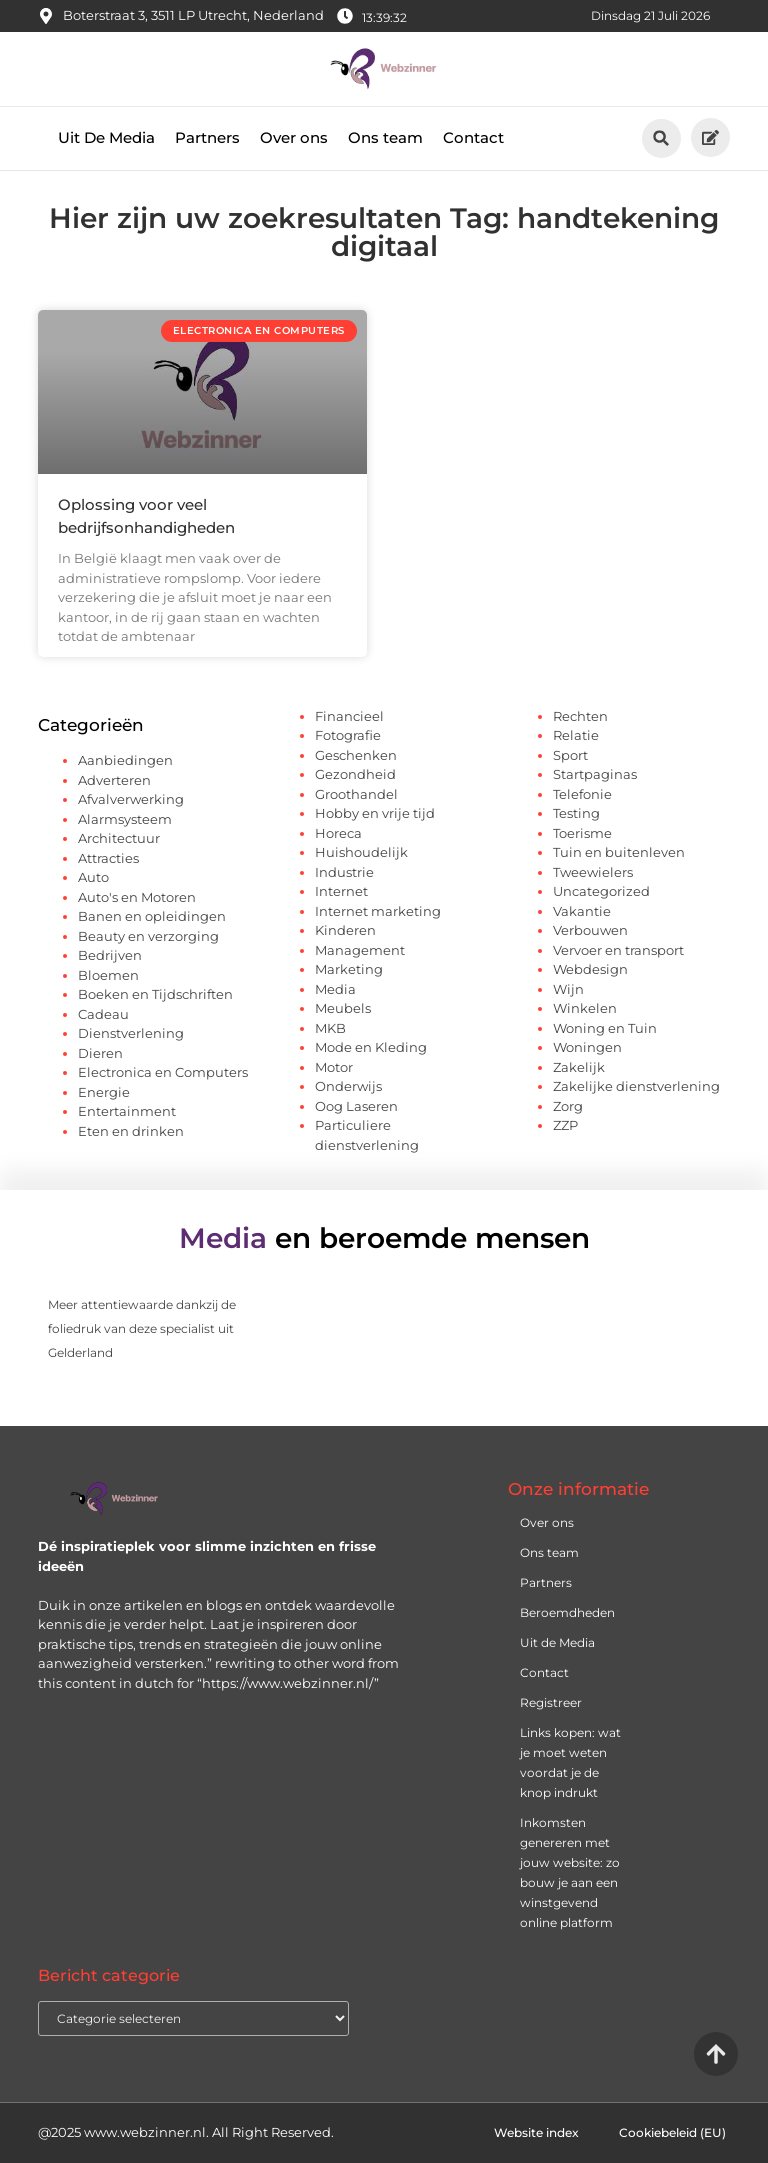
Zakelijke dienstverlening (636, 1086)
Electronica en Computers (163, 1072)
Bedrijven (110, 955)
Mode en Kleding (371, 1047)
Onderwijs (348, 1086)
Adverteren (114, 780)
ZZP (565, 1125)
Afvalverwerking (131, 799)
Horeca (338, 833)
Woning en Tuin (605, 1028)
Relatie (576, 735)
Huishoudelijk (361, 852)
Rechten (580, 716)
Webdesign (590, 969)
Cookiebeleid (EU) (672, 2132)
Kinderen (345, 930)
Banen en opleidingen (152, 916)
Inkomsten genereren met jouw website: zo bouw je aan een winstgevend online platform (570, 1872)
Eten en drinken (131, 1131)
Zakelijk (579, 1067)
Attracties (108, 858)
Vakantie (582, 911)
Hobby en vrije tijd (375, 813)
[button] (661, 138)
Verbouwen (590, 930)
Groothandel (356, 794)
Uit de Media (557, 1642)
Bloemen (108, 975)
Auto (93, 877)
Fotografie (348, 735)
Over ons (294, 137)
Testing (576, 813)
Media (335, 989)
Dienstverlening (131, 1033)
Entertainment (127, 1111)
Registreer (551, 1702)
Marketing (349, 969)
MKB (330, 1028)
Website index (536, 2132)
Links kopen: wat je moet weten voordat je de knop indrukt (570, 1762)
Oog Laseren (356, 1106)
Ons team (385, 137)
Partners (207, 137)
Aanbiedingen (125, 760)
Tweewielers (593, 872)
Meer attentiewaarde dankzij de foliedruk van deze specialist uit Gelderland (142, 1328)
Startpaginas (595, 774)
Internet (341, 891)
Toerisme (582, 833)
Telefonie (582, 794)
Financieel (349, 716)
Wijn (568, 989)
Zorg (568, 1106)
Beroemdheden (567, 1612)
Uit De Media (106, 137)
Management (360, 950)
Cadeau (103, 1014)
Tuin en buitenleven (619, 852)
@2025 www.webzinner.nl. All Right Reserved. (186, 2132)
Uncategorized (601, 891)
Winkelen (585, 1008)
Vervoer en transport (618, 950)
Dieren (100, 1053)
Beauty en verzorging (148, 936)
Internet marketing (378, 911)
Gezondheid (355, 774)
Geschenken (356, 755)
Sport (570, 755)
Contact (473, 137)
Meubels (343, 1008)
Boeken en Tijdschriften (155, 994)
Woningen (587, 1047)
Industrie (344, 872)
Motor (334, 1067)
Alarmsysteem (125, 819)
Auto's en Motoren (137, 897)
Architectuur (119, 838)
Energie (104, 1092)
